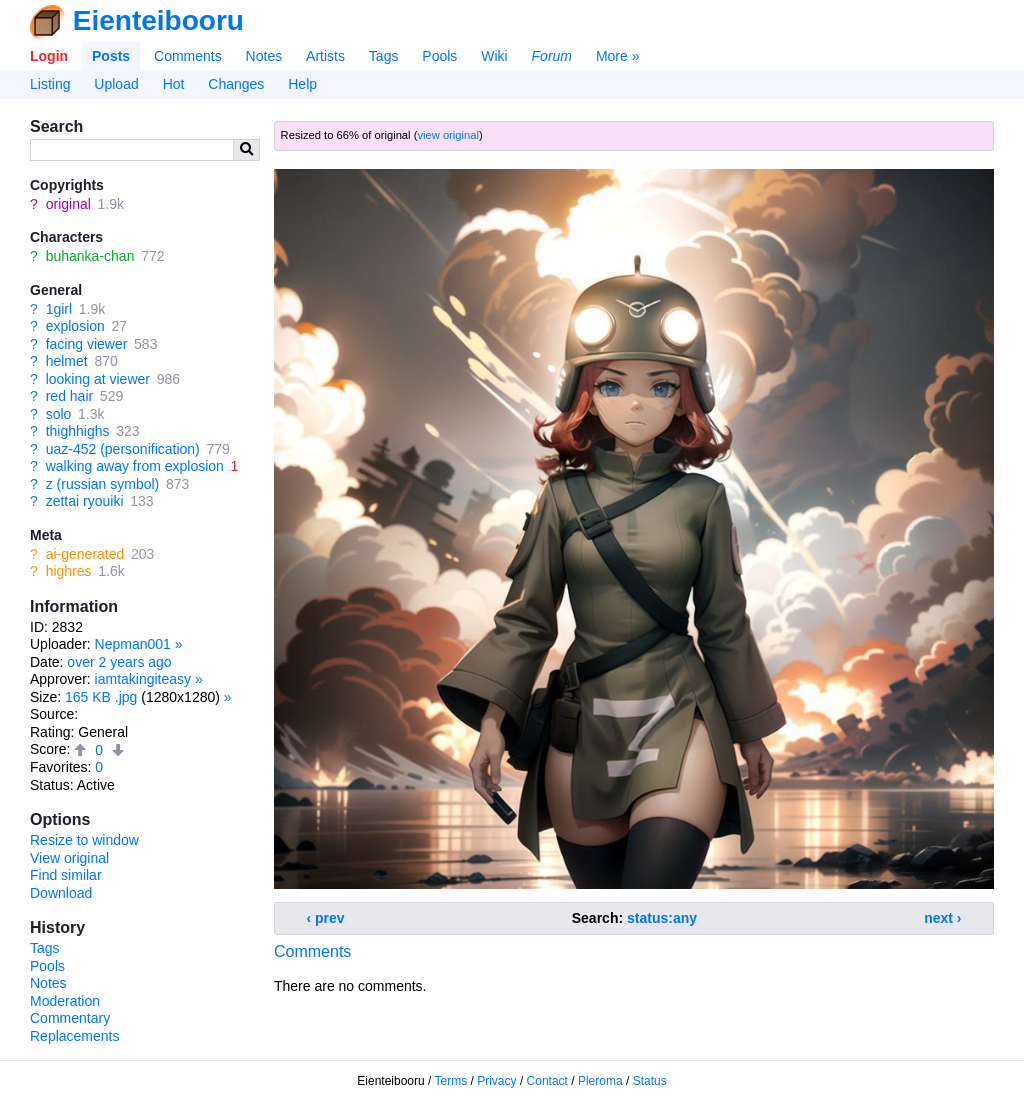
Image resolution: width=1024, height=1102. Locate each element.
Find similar (66, 875)
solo (59, 414)
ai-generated (85, 554)
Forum (552, 56)
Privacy (496, 1081)
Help (302, 84)
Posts (111, 56)
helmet (67, 361)
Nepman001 (133, 644)
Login (49, 56)
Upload (116, 84)
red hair (69, 396)
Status (650, 1081)
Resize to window (84, 840)
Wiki (494, 56)
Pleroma (600, 1081)
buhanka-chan (90, 256)
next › (942, 918)
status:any (662, 918)
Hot (174, 84)
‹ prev (326, 918)
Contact (547, 1081)
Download (61, 893)
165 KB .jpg (101, 697)
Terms (451, 1081)
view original (448, 135)
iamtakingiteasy (143, 679)
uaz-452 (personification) (123, 449)
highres (69, 571)
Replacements (75, 1036)
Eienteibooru (158, 20)
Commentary (70, 1018)
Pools (439, 56)
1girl (59, 309)
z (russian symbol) (103, 484)
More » (618, 56)
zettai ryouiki (85, 501)
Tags (384, 56)
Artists (325, 56)
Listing (50, 84)
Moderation (65, 1001)
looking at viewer (98, 379)
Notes (264, 56)
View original (69, 858)
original (68, 204)
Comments (188, 56)
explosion (75, 326)
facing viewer (87, 344)
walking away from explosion (135, 466)
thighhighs (78, 431)
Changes (236, 84)
